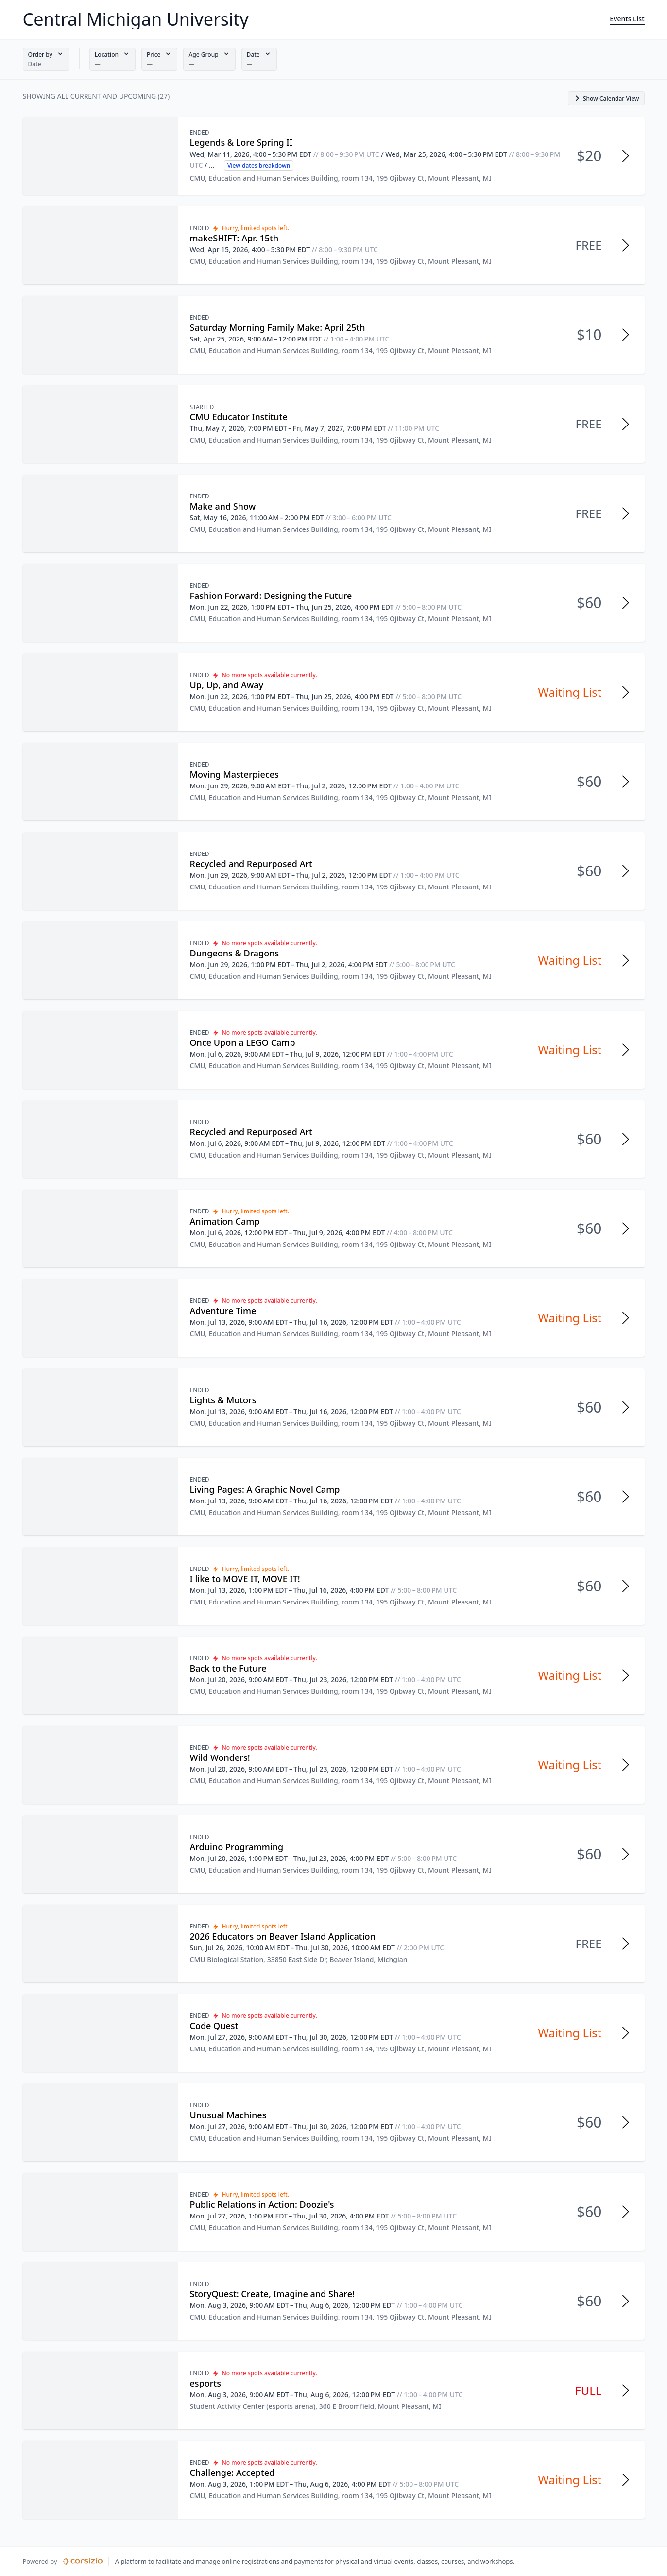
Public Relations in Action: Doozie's (262, 2204)
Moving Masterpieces (234, 774)
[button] (46, 59)
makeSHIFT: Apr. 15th (234, 238)
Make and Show (223, 506)
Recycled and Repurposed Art (251, 864)
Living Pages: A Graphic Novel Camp (265, 1489)
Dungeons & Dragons (234, 953)
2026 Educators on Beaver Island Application (283, 1936)
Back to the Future (228, 1668)
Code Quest (214, 2025)
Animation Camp (225, 1221)
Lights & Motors (223, 1400)
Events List (627, 18)
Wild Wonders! (220, 1757)
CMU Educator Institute (239, 417)
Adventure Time (223, 1310)
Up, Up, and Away (227, 685)
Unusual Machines (228, 2115)
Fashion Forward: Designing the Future (271, 595)
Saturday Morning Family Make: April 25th (277, 327)
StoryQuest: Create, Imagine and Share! (272, 2294)
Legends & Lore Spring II (241, 142)
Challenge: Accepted (232, 2472)
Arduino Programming (237, 1847)
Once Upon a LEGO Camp (242, 1042)
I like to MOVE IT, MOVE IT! (245, 1579)
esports (206, 2383)
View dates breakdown (258, 165)
